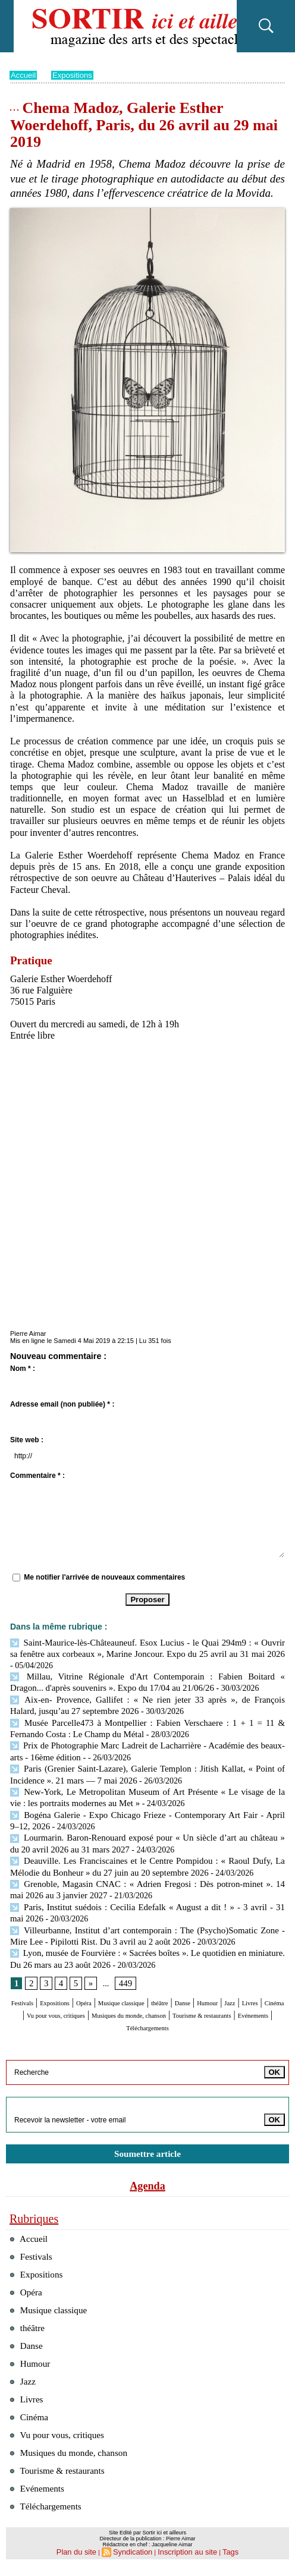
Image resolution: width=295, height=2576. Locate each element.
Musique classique (175, 1985)
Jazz (57, 1996)
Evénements (227, 2007)
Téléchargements (147, 2019)
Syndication (135, 2561)
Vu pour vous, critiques (184, 1996)
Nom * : (22, 1368)
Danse (261, 1985)
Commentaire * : (37, 1475)
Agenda (147, 2177)
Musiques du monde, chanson (75, 2459)
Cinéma (118, 1996)
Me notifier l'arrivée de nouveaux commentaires (104, 1577)
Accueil (24, 75)
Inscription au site (183, 2561)
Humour (27, 1996)
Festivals (35, 1985)
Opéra (121, 1985)
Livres (85, 1996)
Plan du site (84, 2561)
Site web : (26, 1440)
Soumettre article (147, 2144)
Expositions (75, 75)
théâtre (230, 1985)
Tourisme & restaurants (152, 2007)
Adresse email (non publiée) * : (62, 1404)
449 (123, 1965)
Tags (220, 2561)
